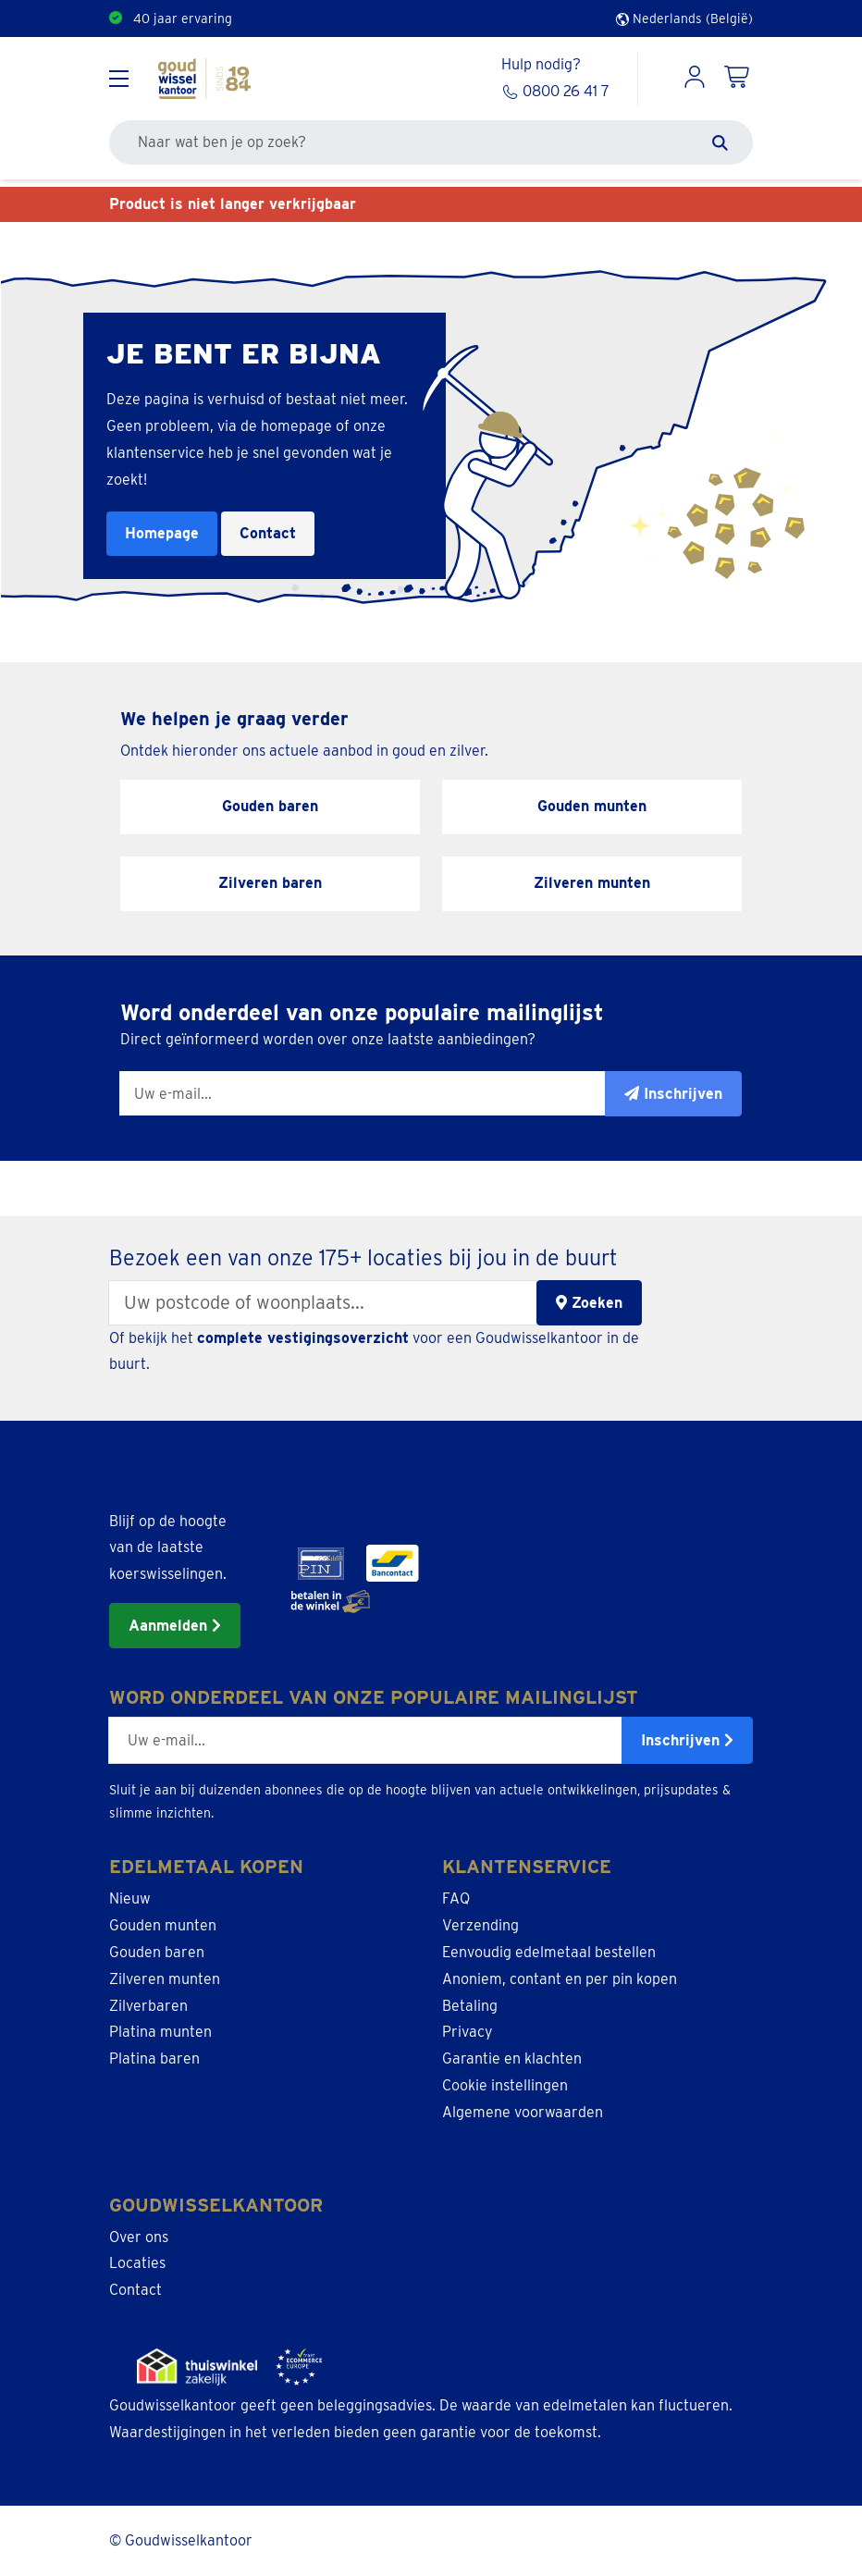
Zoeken (589, 1303)
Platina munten (160, 2031)
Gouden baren (156, 1952)
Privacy (467, 2031)
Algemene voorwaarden (522, 2112)
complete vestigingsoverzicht (303, 1338)
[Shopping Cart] (738, 78)
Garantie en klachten (512, 2058)
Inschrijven (687, 1740)
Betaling (470, 2006)
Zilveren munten (164, 1979)
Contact (268, 533)
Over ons (138, 2237)
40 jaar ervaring (182, 18)
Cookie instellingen (505, 2085)
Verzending (480, 1925)
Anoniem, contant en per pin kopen (559, 1979)
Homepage (162, 533)
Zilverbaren (148, 2006)
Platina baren (154, 2058)
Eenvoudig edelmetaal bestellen (549, 1952)
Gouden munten (162, 1925)
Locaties (137, 2263)
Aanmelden (175, 1625)
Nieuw (130, 1898)
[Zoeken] (720, 142)
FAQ (456, 1898)
